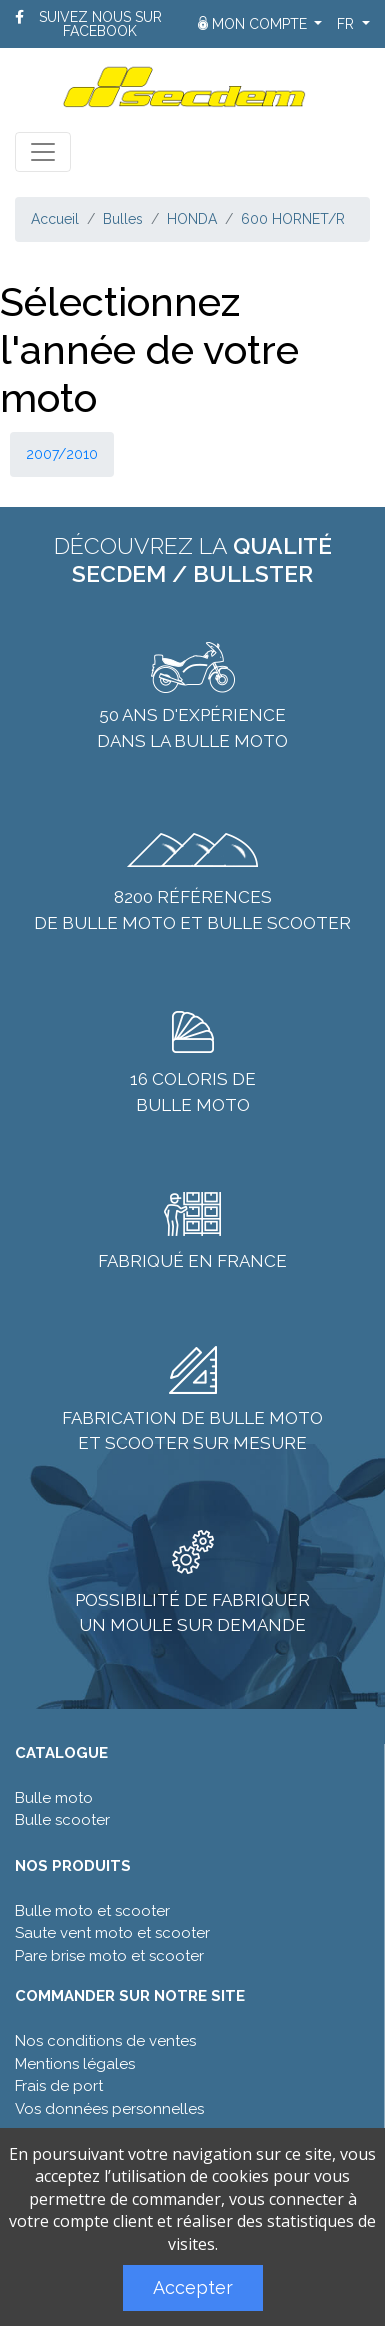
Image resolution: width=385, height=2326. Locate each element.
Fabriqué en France (192, 1261)
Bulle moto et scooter (92, 1911)
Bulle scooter (62, 1820)
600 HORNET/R (293, 219)
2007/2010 (62, 454)
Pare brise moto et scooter (109, 1956)
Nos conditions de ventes (105, 2041)
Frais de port (59, 2086)
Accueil (55, 219)
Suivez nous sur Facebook (100, 24)
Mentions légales (75, 2064)
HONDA (192, 219)
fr (347, 24)
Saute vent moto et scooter (112, 1933)
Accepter (193, 2287)
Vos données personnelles (109, 2109)
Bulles (123, 219)
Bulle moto (54, 1798)
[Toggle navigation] (43, 152)
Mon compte (254, 24)
